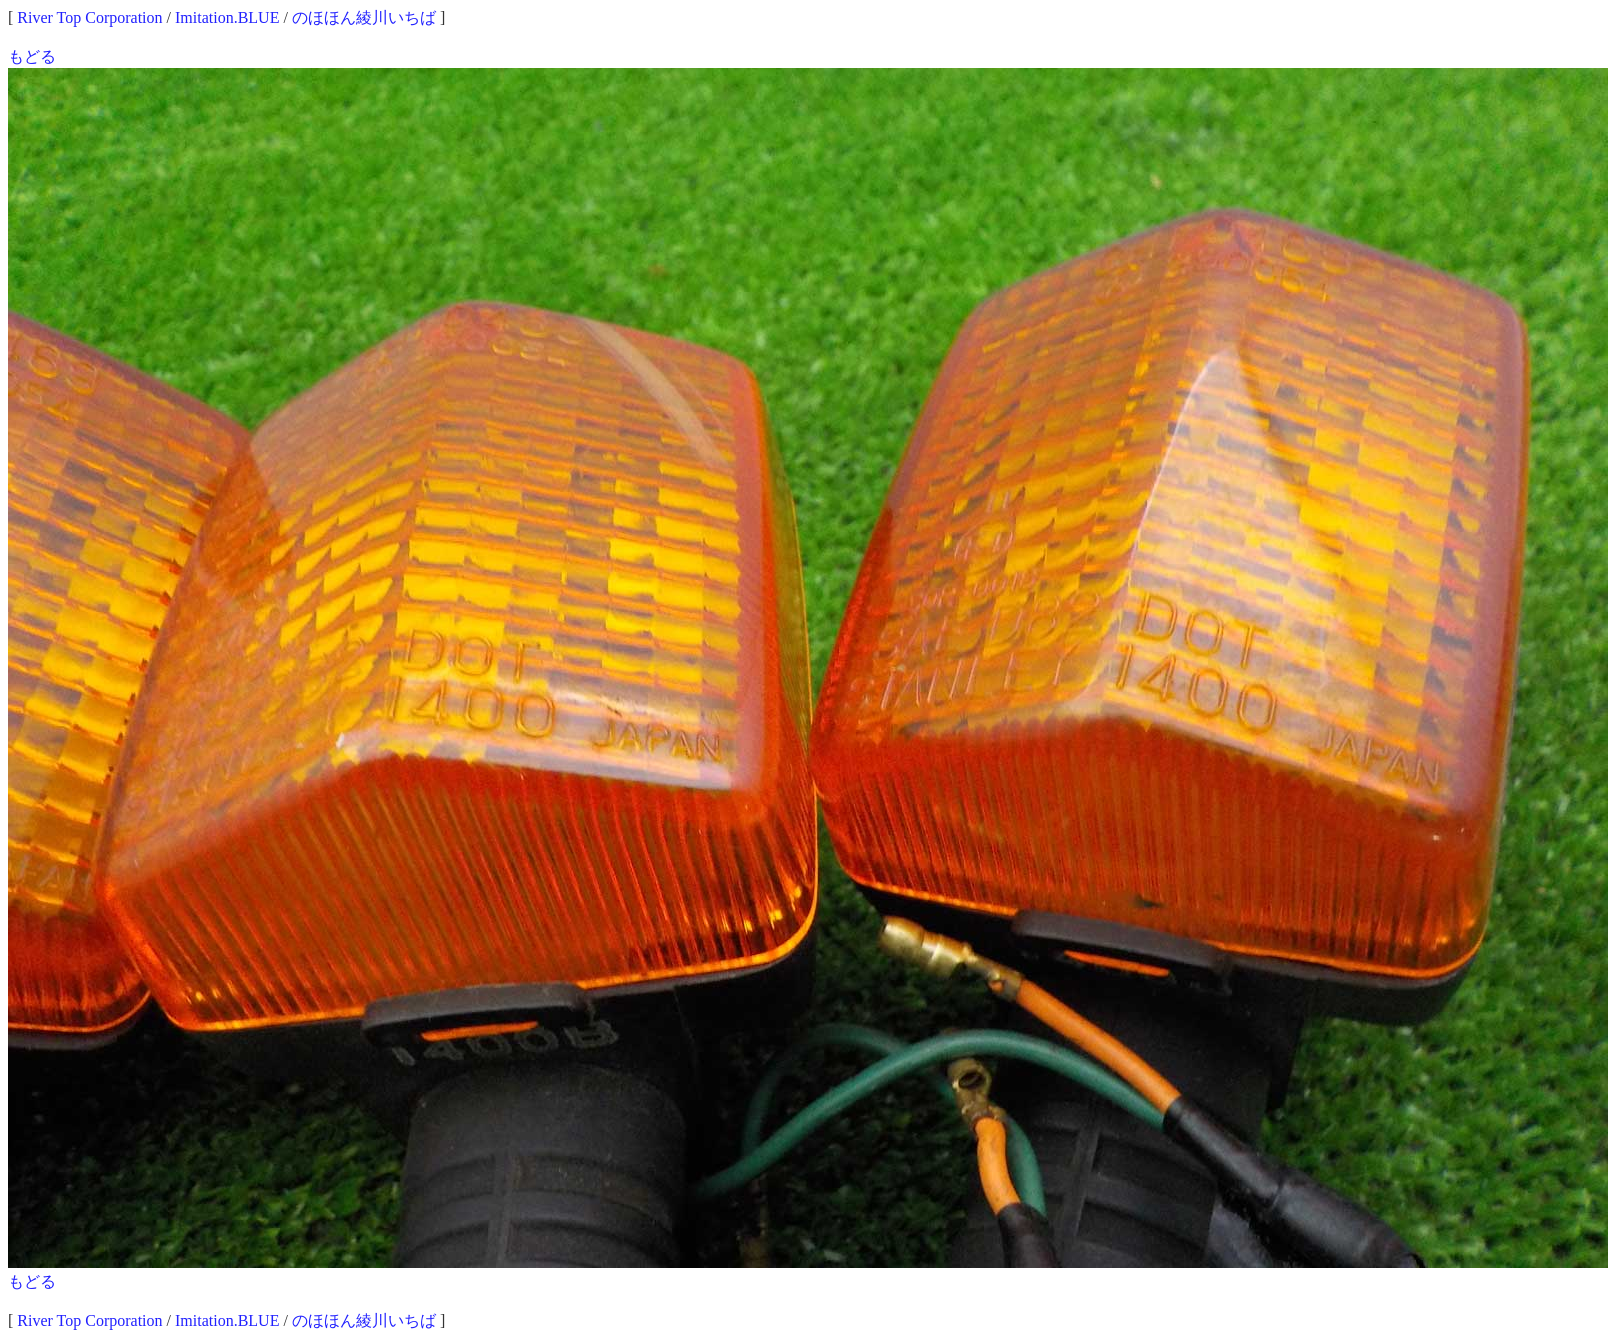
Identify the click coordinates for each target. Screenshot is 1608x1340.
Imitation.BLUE (227, 17)
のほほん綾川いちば (364, 17)
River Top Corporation (89, 17)
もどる (32, 56)
